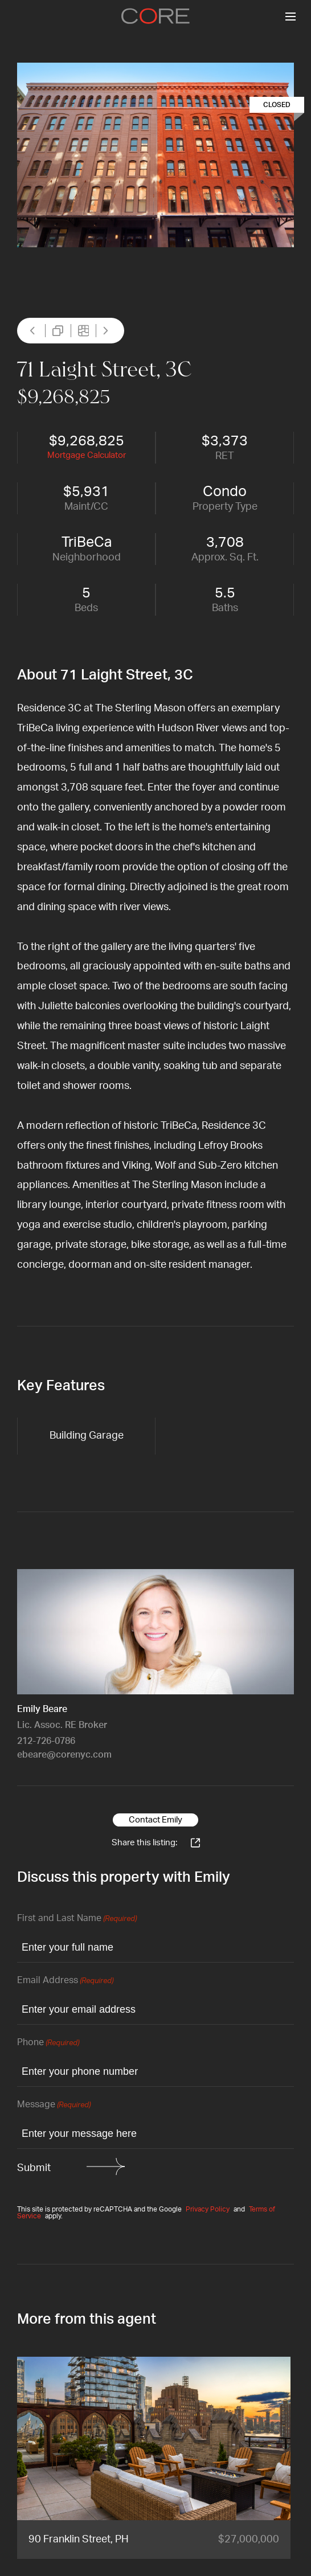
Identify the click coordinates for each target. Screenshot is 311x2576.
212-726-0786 (46, 1741)
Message (54, 2105)
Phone (48, 2043)
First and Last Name (77, 1919)
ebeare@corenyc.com (64, 1754)
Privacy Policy (208, 2209)
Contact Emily (155, 1820)
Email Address (65, 1981)
